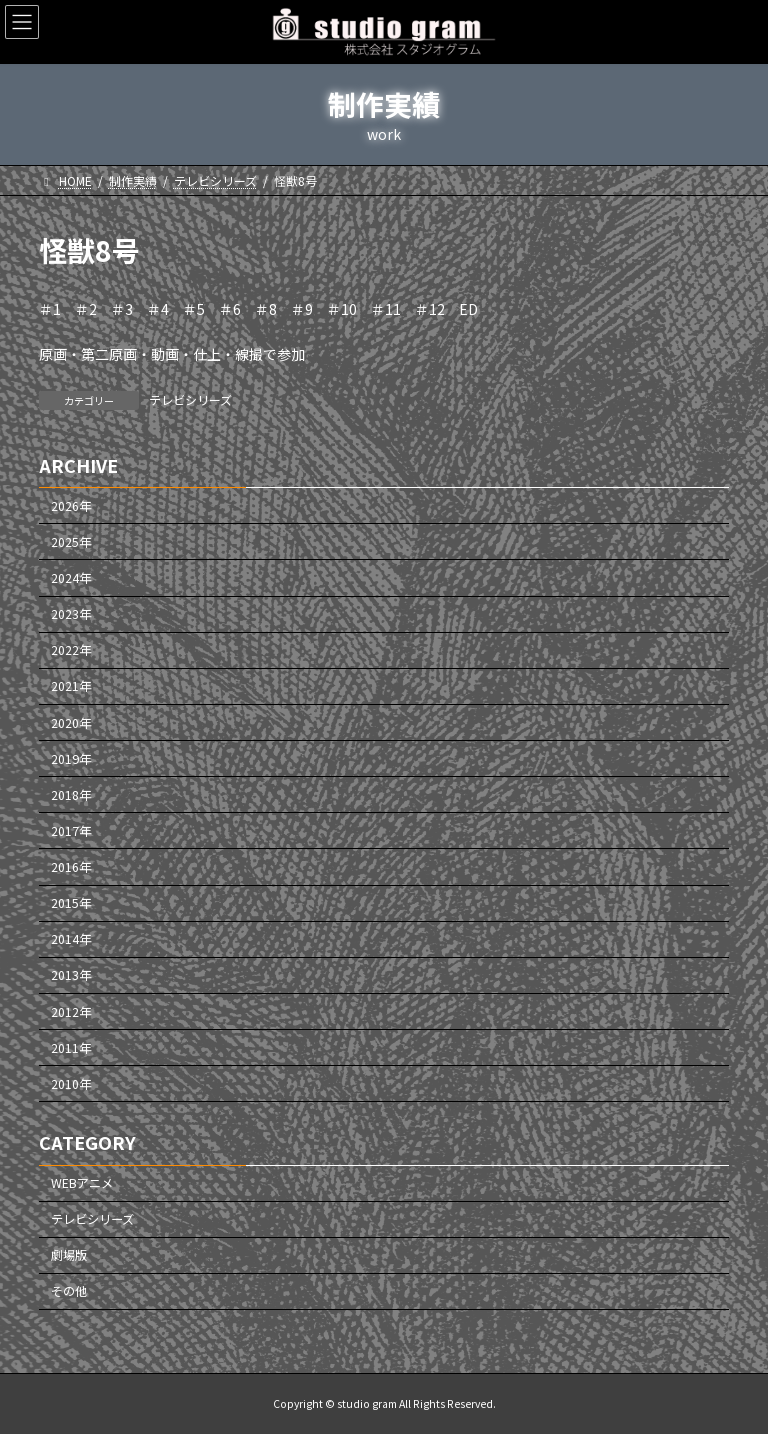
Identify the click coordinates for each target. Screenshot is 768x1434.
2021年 (71, 686)
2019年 (71, 758)
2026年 (71, 506)
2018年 (71, 795)
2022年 (71, 650)
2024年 (71, 578)
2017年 (71, 831)
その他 (69, 1291)
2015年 (71, 903)
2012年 (71, 1011)
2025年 (71, 542)
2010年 (71, 1084)
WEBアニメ (82, 1183)
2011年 (71, 1047)
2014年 (71, 939)
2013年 (71, 975)
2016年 (71, 867)
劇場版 (69, 1255)
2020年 (71, 722)
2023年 (71, 614)
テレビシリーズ (190, 399)
